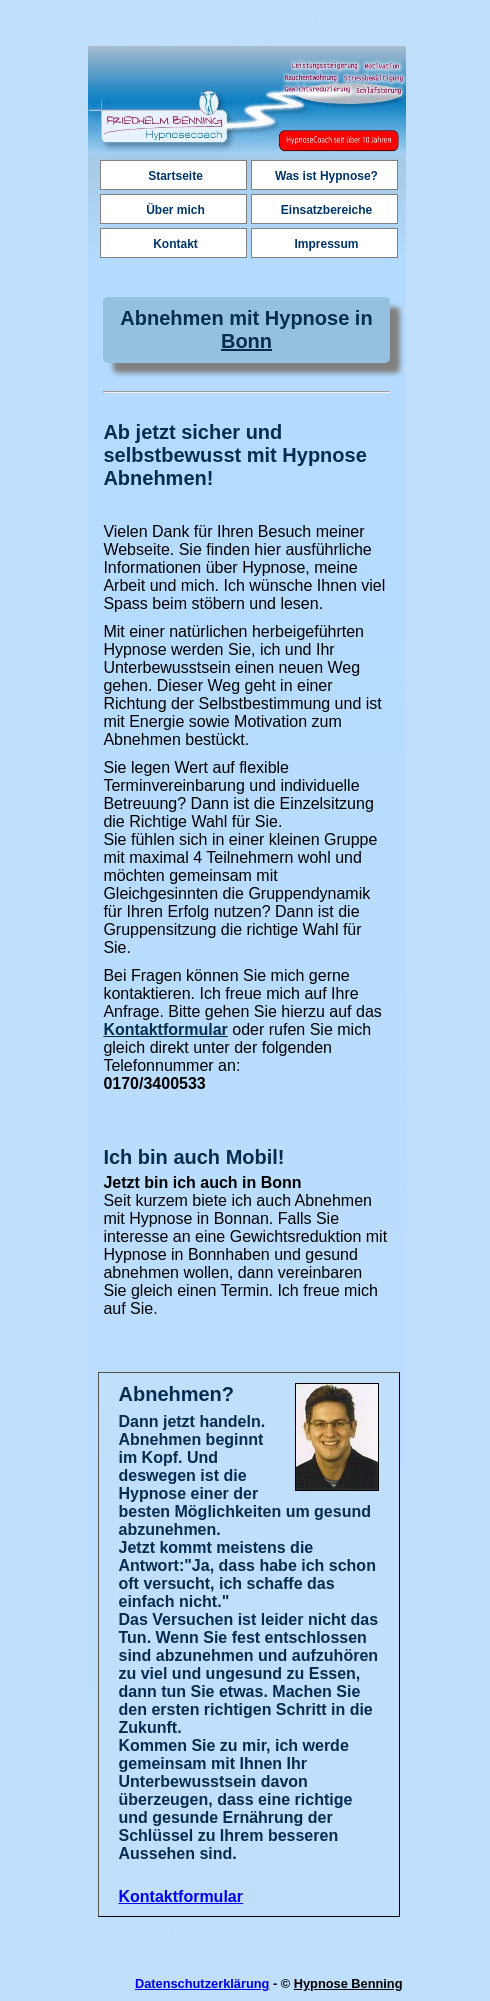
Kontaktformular (165, 1029)
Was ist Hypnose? (326, 176)
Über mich (175, 210)
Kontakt (175, 244)
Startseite (175, 176)
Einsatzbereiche (326, 210)
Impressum (326, 244)
